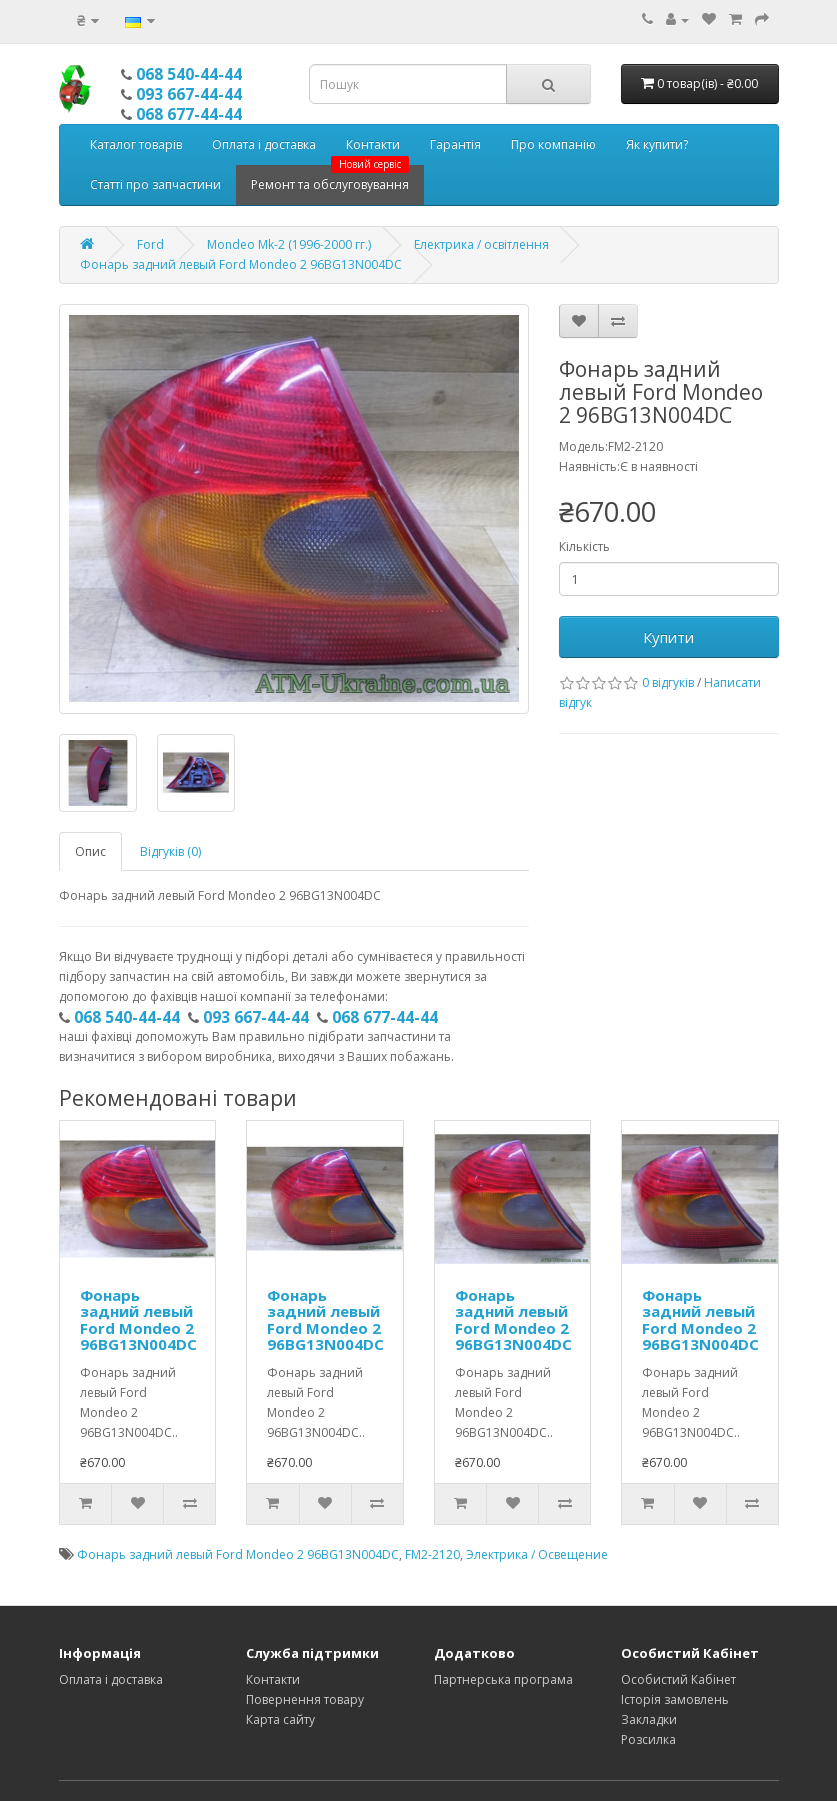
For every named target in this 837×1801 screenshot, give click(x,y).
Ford (150, 244)
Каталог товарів (136, 144)
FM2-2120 (432, 1554)
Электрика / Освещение (537, 1554)
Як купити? (657, 144)
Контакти (373, 144)
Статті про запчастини (155, 184)
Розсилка (648, 1739)
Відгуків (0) (170, 851)
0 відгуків (668, 682)
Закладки (649, 1719)
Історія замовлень (675, 1699)
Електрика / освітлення (481, 244)
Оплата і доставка (264, 144)
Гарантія (455, 144)
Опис (90, 851)
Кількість (584, 546)
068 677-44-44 (189, 114)
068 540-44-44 (189, 74)
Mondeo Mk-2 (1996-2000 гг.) (289, 244)
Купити (668, 637)
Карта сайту (280, 1719)
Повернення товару (305, 1699)
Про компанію (553, 144)
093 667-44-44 (189, 94)
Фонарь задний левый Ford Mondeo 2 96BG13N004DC (241, 264)
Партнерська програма (503, 1679)
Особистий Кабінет (678, 1679)
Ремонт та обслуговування (330, 179)
